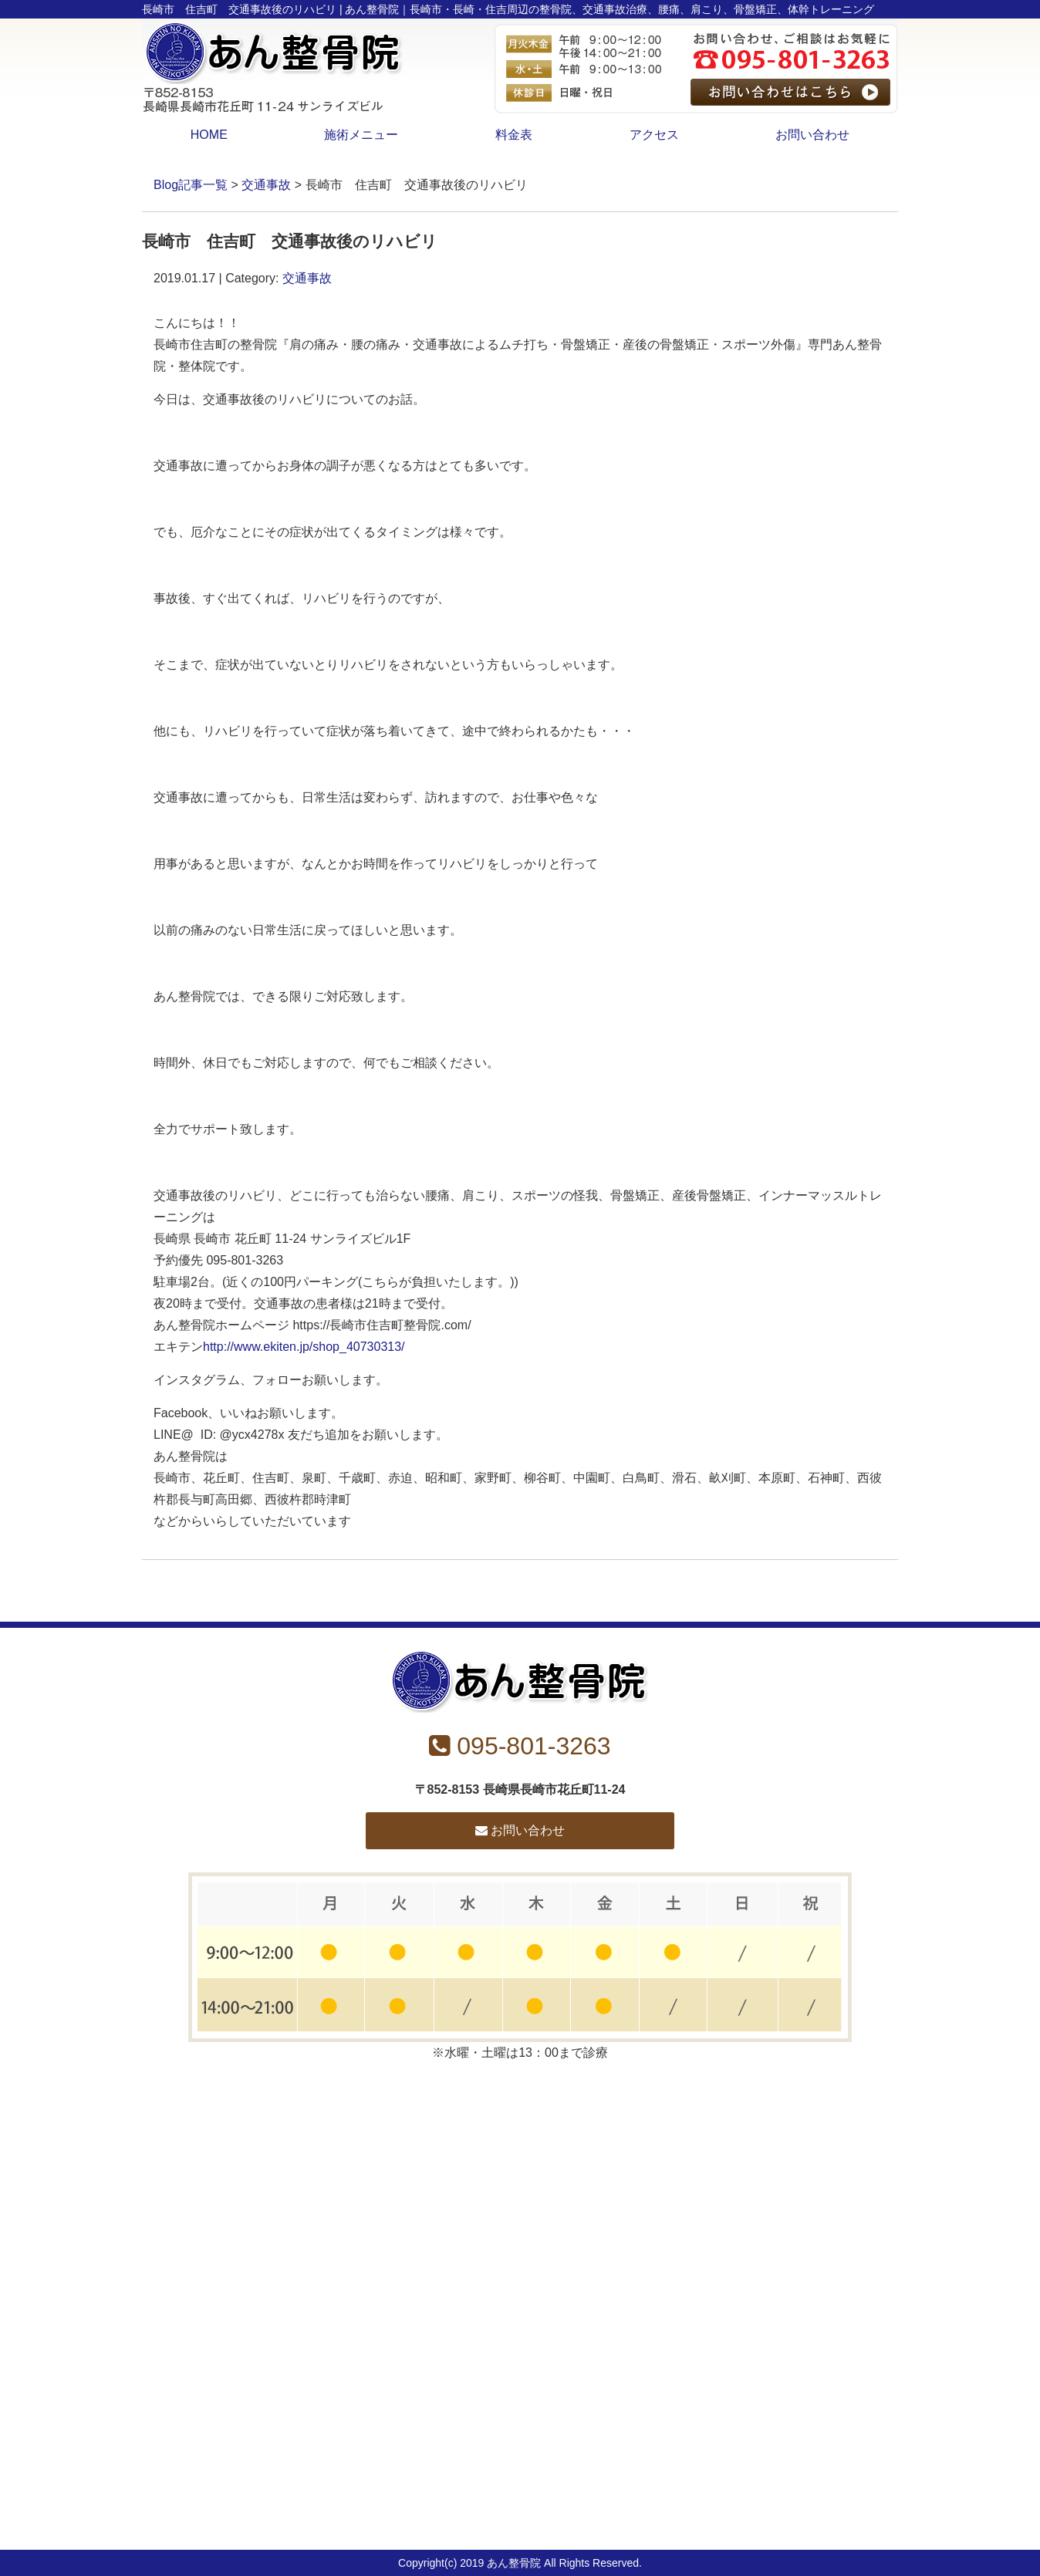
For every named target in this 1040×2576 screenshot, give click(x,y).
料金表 (513, 134)
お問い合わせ (812, 134)
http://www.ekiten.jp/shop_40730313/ (304, 1346)
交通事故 (266, 184)
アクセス (654, 134)
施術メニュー (361, 134)
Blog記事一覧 (191, 184)
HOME (209, 134)
